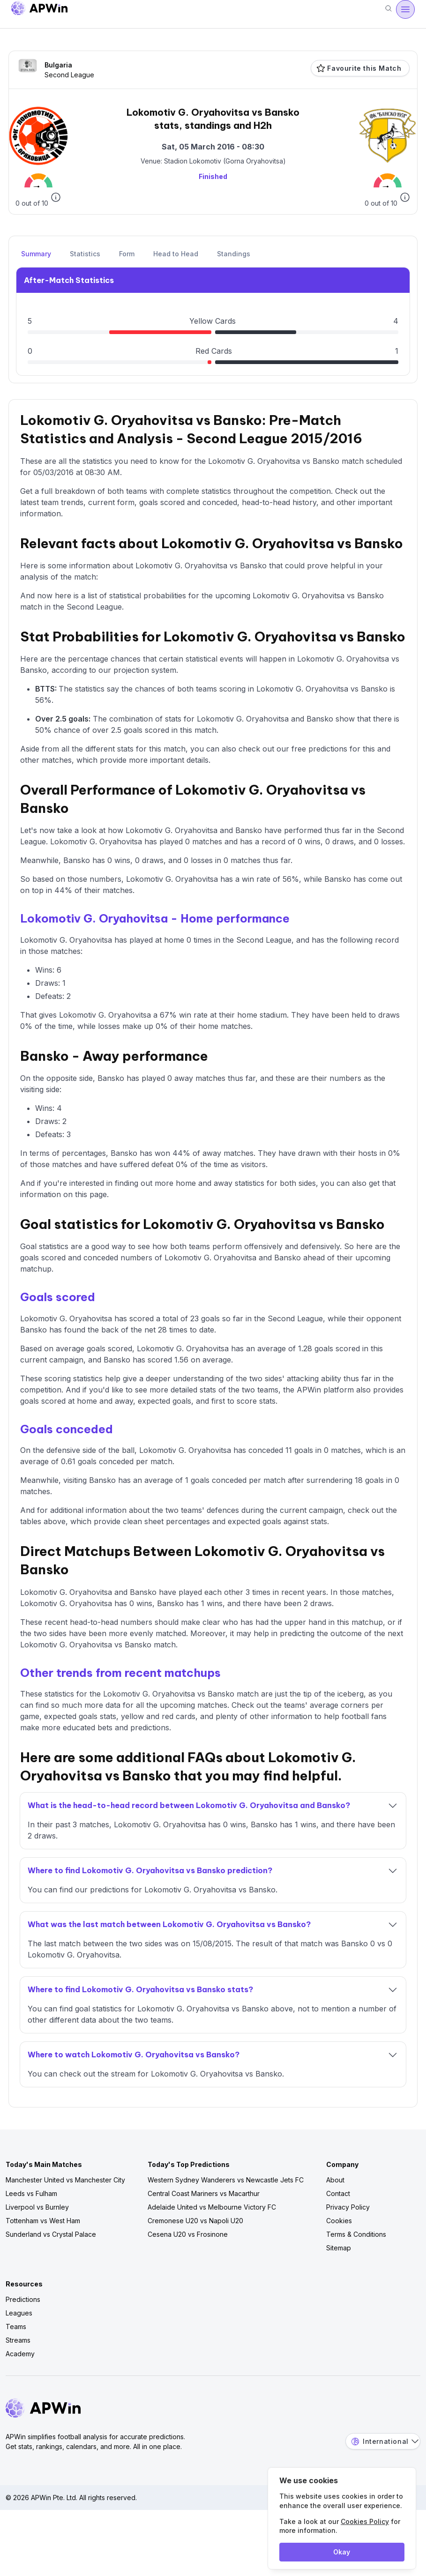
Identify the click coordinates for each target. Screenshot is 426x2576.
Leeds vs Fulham (31, 2193)
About (335, 2180)
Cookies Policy (365, 2521)
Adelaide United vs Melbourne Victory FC (212, 2207)
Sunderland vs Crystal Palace (51, 2234)
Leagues (19, 2313)
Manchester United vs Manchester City (65, 2180)
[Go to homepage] (39, 9)
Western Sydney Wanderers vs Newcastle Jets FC (226, 2180)
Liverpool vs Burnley (37, 2207)
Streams (18, 2340)
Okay (341, 2552)
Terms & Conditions (356, 2234)
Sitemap (338, 2248)
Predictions (23, 2299)
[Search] (388, 9)
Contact (338, 2193)
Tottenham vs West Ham (43, 2221)
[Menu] (405, 9)
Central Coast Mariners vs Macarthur (204, 2193)
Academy (20, 2354)
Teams (16, 2326)
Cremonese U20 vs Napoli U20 (195, 2221)
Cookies (339, 2221)
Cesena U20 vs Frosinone (188, 2234)
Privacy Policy (348, 2207)
